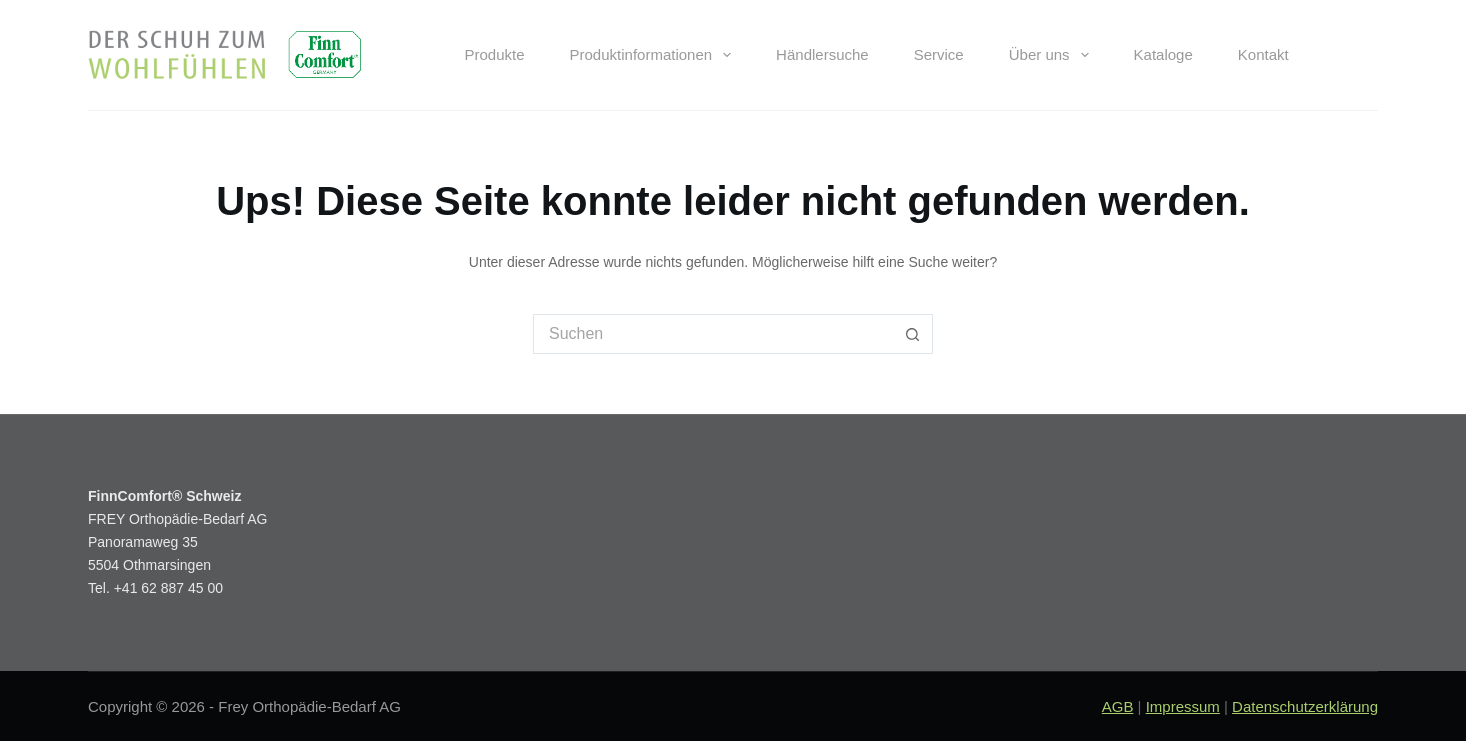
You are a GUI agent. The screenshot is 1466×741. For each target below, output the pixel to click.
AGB (1118, 706)
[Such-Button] (913, 334)
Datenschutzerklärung (1305, 706)
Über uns (1053, 55)
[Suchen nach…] (713, 334)
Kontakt (1263, 54)
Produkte (494, 54)
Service (939, 54)
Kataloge (1163, 54)
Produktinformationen (655, 55)
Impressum (1183, 706)
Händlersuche (822, 54)
